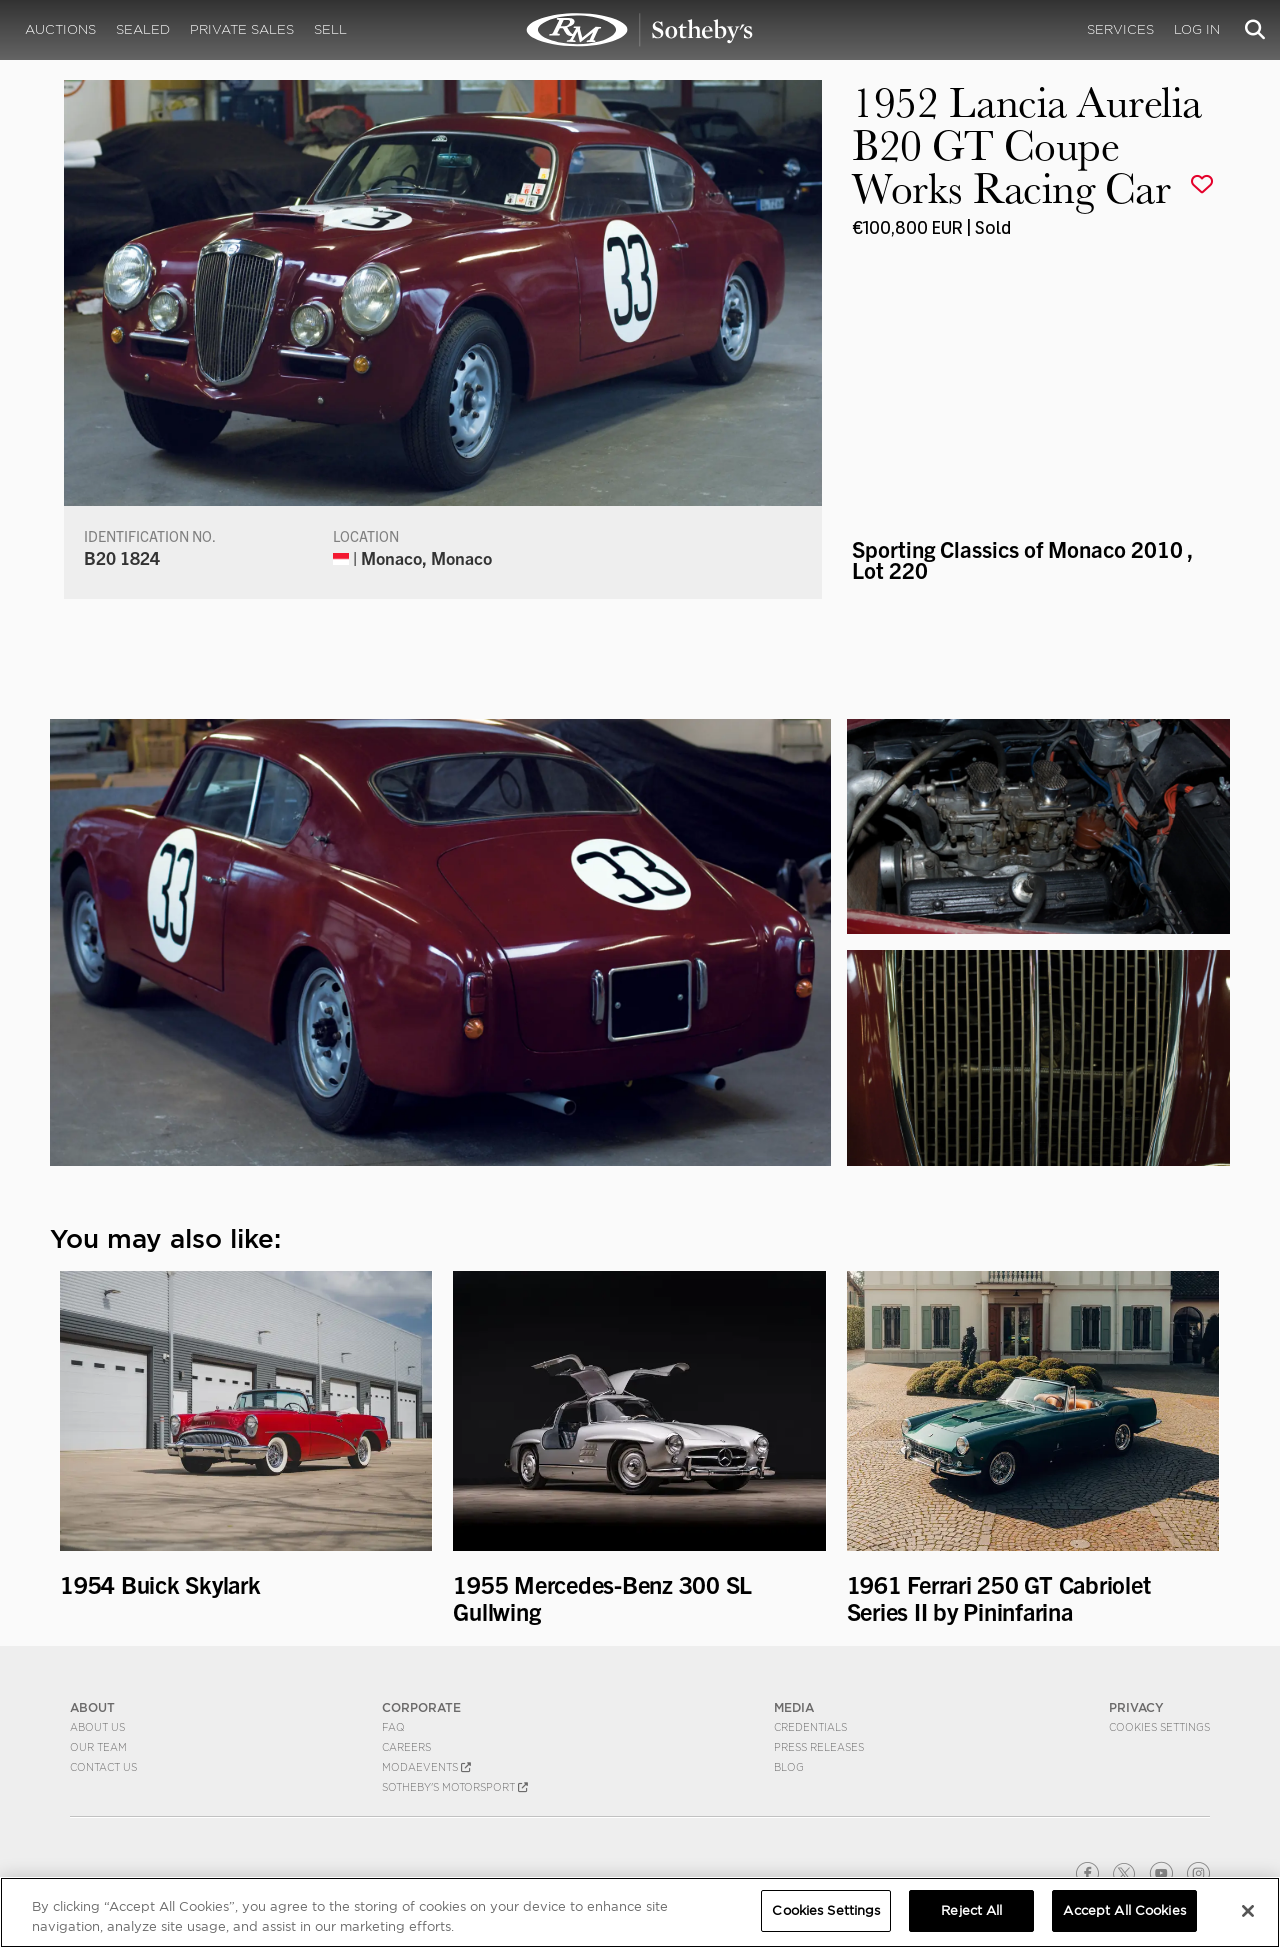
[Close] (1248, 1911)
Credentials (810, 1727)
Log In (1197, 29)
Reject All (971, 1910)
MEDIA (794, 1707)
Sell (330, 29)
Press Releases (819, 1747)
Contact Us (103, 1767)
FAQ (393, 1727)
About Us (97, 1727)
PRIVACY (1136, 1707)
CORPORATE (421, 1707)
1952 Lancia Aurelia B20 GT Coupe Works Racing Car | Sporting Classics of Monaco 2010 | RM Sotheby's (640, 30)
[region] (640, 1912)
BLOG (789, 1767)
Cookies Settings (1159, 1727)
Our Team (98, 1747)
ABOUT (92, 1707)
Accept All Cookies (1124, 1910)
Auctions (60, 29)
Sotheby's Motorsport (455, 1787)
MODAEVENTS (426, 1767)
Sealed (143, 29)
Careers (406, 1747)
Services (1120, 29)
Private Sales (242, 29)
